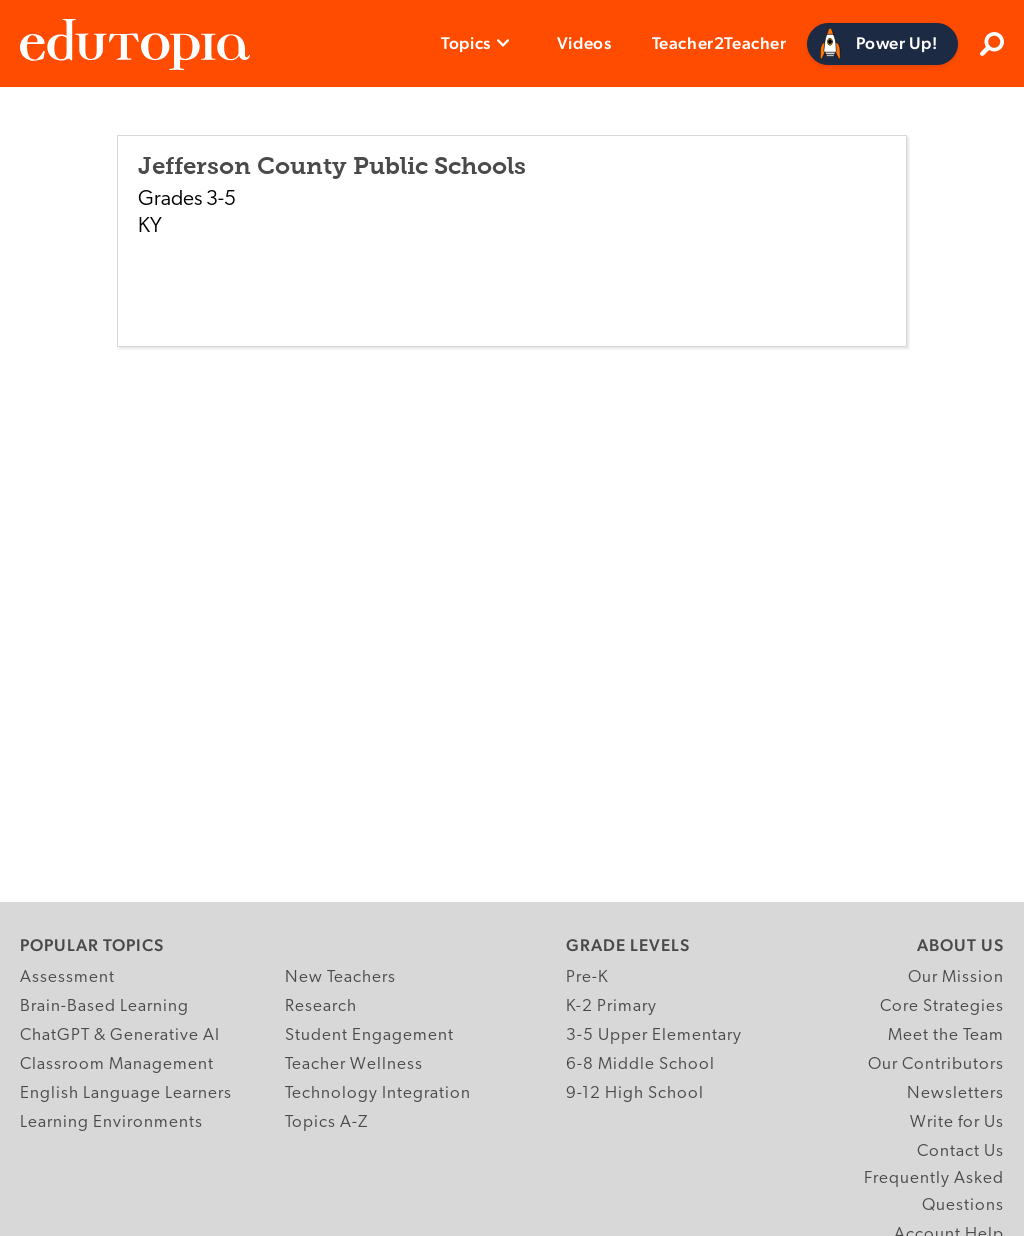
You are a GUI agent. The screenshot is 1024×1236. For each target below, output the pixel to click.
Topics (466, 43)
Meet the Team (946, 1035)
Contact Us (960, 1151)
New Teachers (340, 977)
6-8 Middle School (640, 1064)
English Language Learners (126, 1093)
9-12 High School (635, 1093)
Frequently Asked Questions (934, 1192)
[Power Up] (883, 44)
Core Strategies (942, 1006)
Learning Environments (111, 1122)
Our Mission (956, 977)
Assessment (67, 977)
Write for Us (957, 1122)
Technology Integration (378, 1093)
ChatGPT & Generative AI (120, 1035)
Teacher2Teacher (719, 43)
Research (321, 1006)
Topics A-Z (326, 1122)
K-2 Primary (611, 1006)
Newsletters (955, 1093)
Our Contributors (936, 1064)
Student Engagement (369, 1035)
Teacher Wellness (354, 1064)
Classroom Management (117, 1064)
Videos (584, 43)
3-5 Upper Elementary (654, 1035)
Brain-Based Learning (104, 1006)
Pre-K (587, 977)
